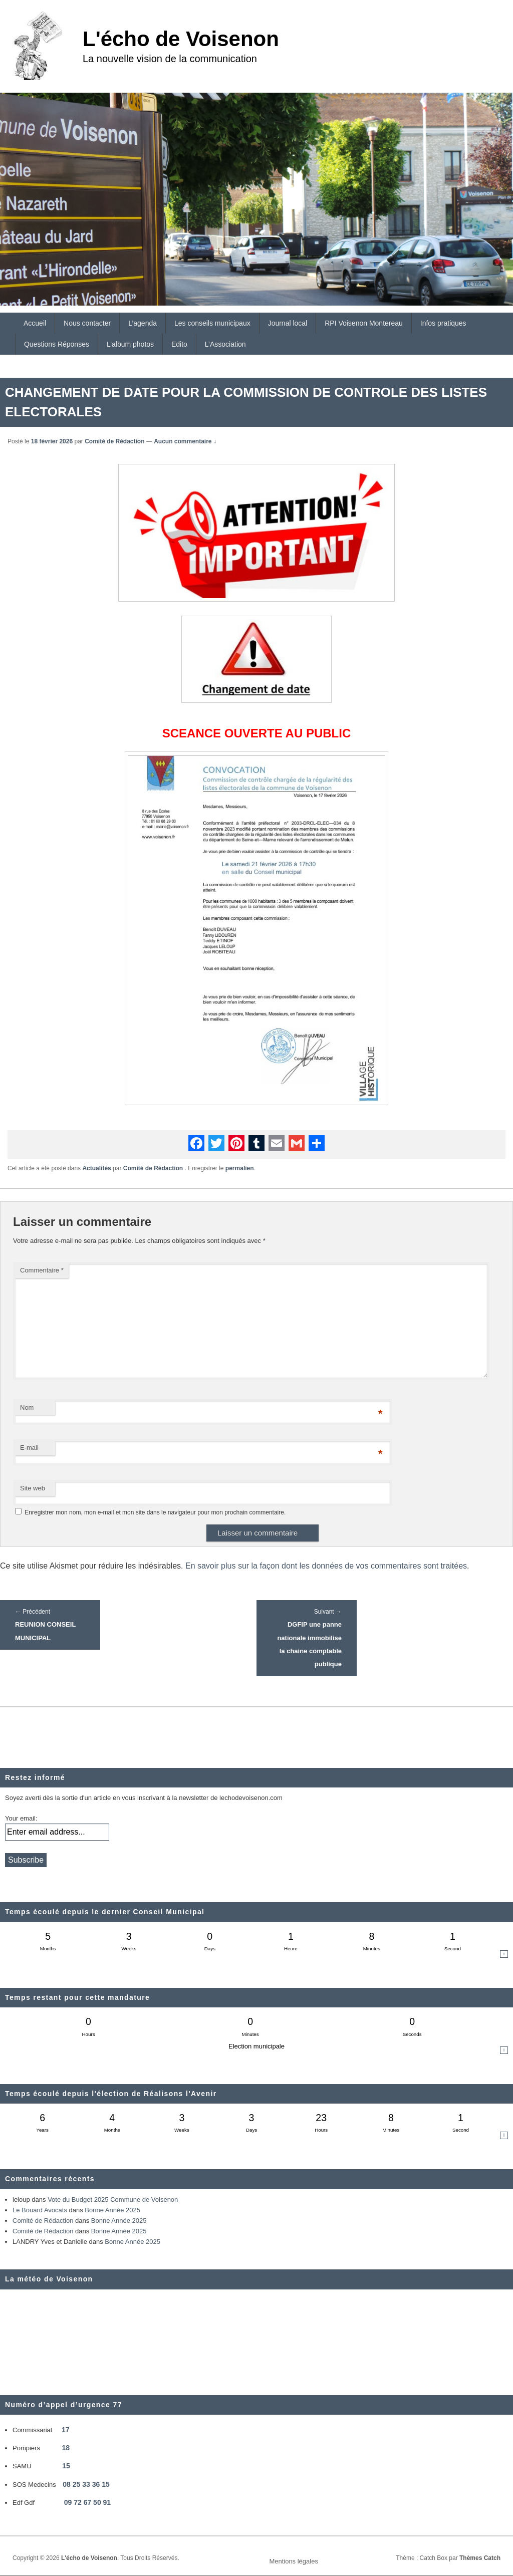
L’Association (225, 344)
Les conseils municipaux (212, 323)
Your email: (21, 1818)
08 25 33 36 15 (86, 2484)
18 (66, 2448)
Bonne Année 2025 (112, 2210)
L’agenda (142, 323)
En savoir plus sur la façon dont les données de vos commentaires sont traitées (326, 1566)
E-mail (29, 1447)
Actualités (96, 1168)
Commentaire (42, 1270)
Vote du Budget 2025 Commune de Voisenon (113, 2199)
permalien (239, 1168)
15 (66, 2466)
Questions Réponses (56, 344)
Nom (27, 1407)
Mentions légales (293, 2561)
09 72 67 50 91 (87, 2502)
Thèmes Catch (479, 2557)
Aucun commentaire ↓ (185, 441)
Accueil (35, 323)
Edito (179, 344)
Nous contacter (87, 323)
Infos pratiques (443, 323)
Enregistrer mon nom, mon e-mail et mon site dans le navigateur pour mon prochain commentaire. (155, 1512)
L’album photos (130, 344)
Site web (32, 1488)
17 (66, 2430)
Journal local (288, 323)
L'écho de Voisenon (181, 39)
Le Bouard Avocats (40, 2210)
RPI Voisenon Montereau (364, 323)
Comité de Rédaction (114, 441)
